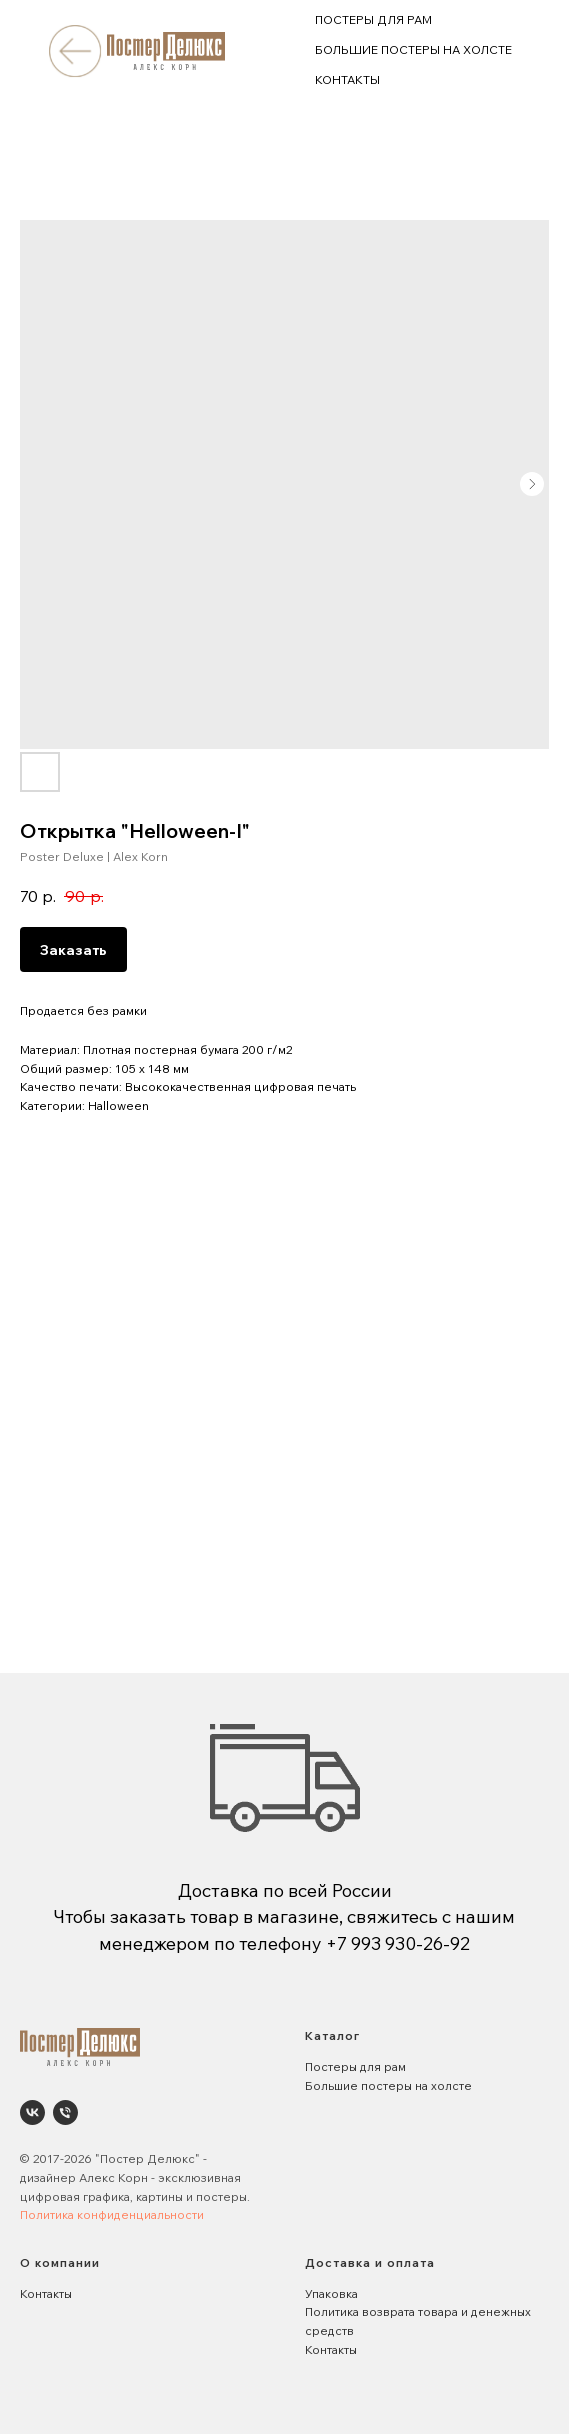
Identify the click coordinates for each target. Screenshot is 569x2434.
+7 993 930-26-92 (398, 1943)
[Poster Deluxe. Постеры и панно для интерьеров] (32, 2112)
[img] (74, 50)
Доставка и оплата (370, 2262)
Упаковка (331, 2293)
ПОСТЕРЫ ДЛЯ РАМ (373, 19)
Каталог (332, 2035)
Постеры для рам (355, 2066)
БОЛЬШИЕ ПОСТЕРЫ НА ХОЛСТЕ (413, 49)
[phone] (65, 2112)
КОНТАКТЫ (347, 79)
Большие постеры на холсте (388, 2085)
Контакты (46, 2293)
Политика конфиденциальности (112, 2214)
